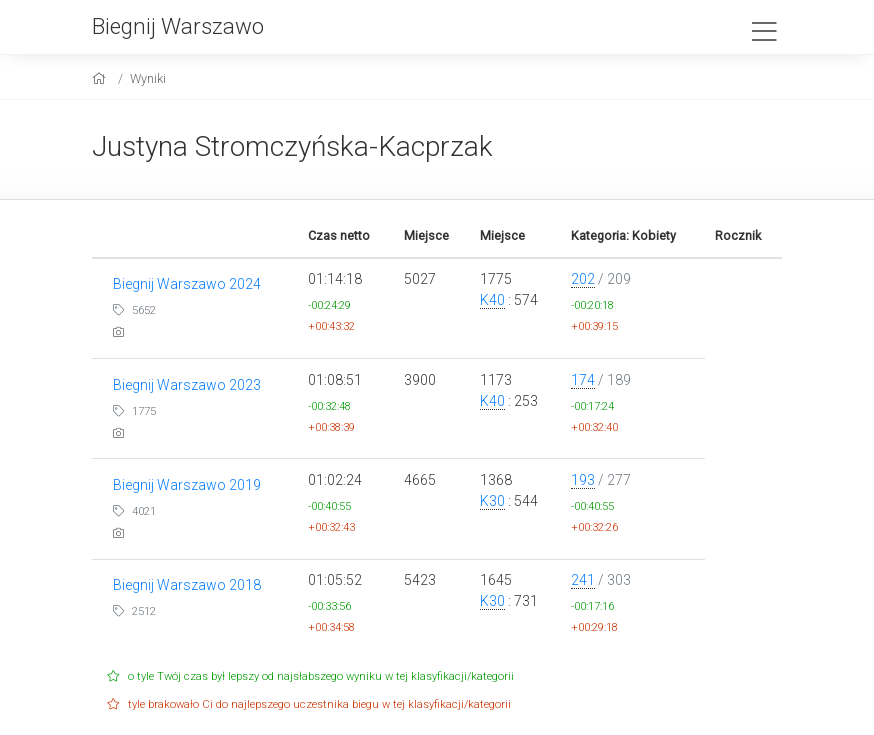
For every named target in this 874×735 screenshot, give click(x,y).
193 (583, 480)
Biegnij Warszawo (178, 26)
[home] (101, 78)
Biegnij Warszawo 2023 (187, 385)
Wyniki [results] (148, 78)
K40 (492, 300)
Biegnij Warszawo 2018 (187, 585)
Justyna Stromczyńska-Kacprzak (292, 146)
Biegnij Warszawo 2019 (187, 485)
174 (583, 380)
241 (583, 580)
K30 (492, 501)
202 (583, 279)
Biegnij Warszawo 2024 (187, 284)
